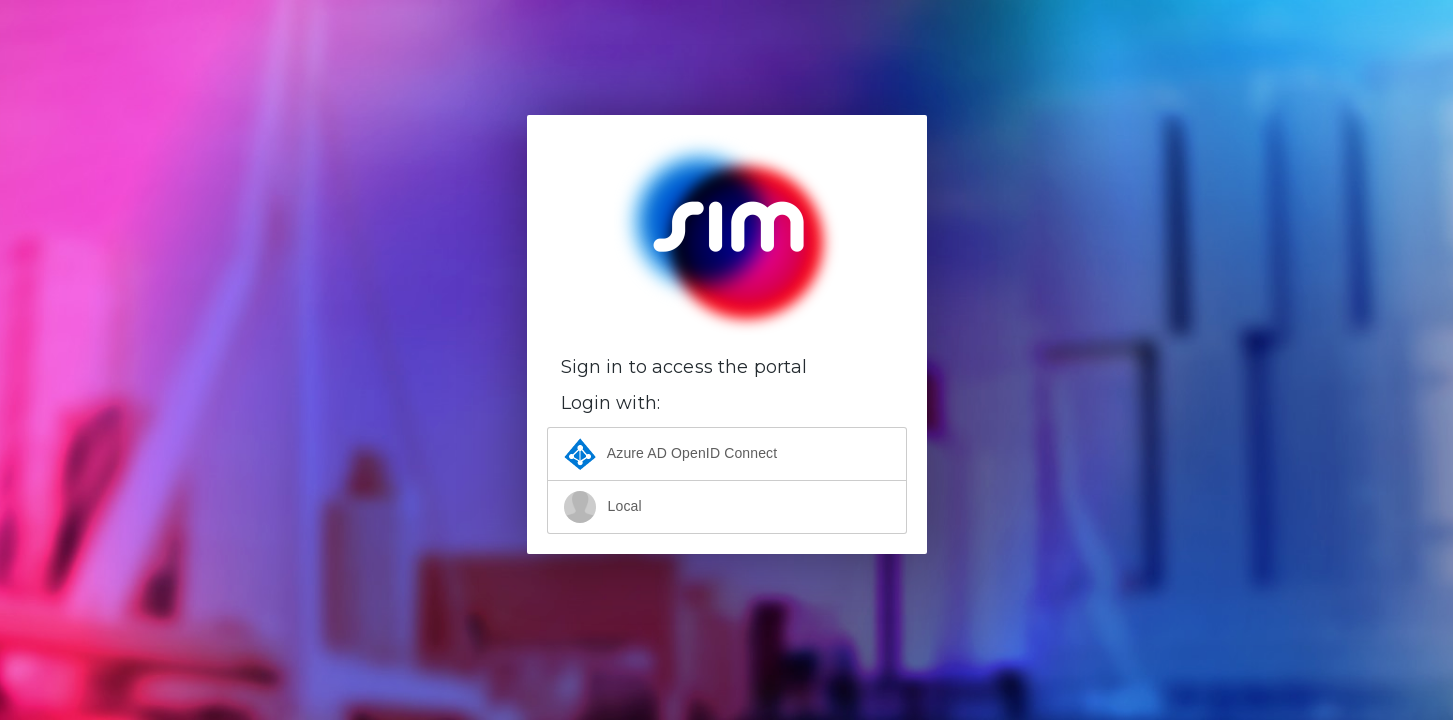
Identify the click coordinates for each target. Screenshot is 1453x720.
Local (603, 507)
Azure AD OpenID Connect (671, 454)
